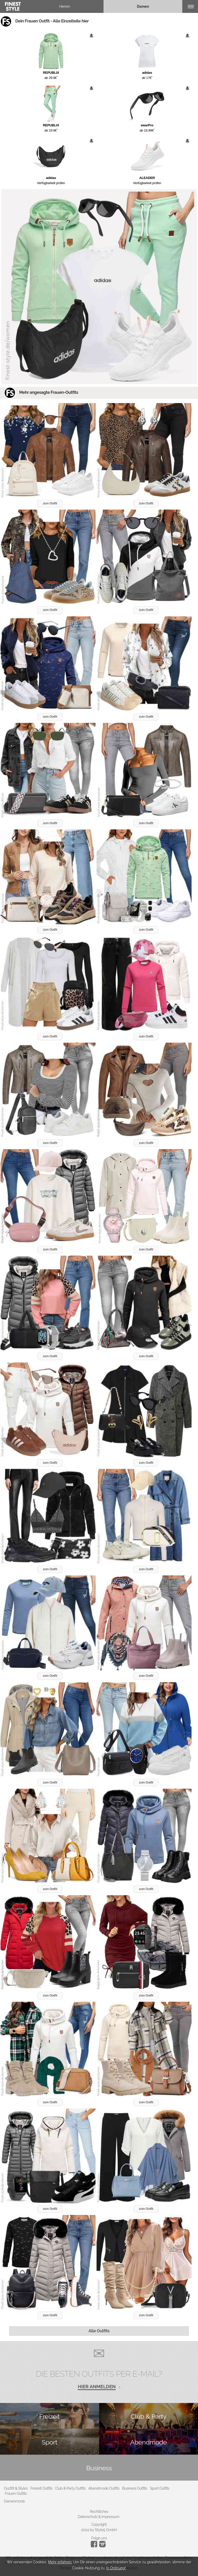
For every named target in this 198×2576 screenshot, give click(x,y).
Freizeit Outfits (41, 2488)
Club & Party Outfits (70, 2488)
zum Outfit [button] (50, 503)
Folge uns (99, 2538)
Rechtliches (99, 2511)
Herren (64, 6)
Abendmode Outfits (104, 2488)
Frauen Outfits (16, 2493)
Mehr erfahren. (60, 2562)
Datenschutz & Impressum (98, 2517)
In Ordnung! (116, 2568)
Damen (143, 6)
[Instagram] (95, 2546)
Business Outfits (134, 2488)
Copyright (99, 2524)
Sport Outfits (159, 2488)
